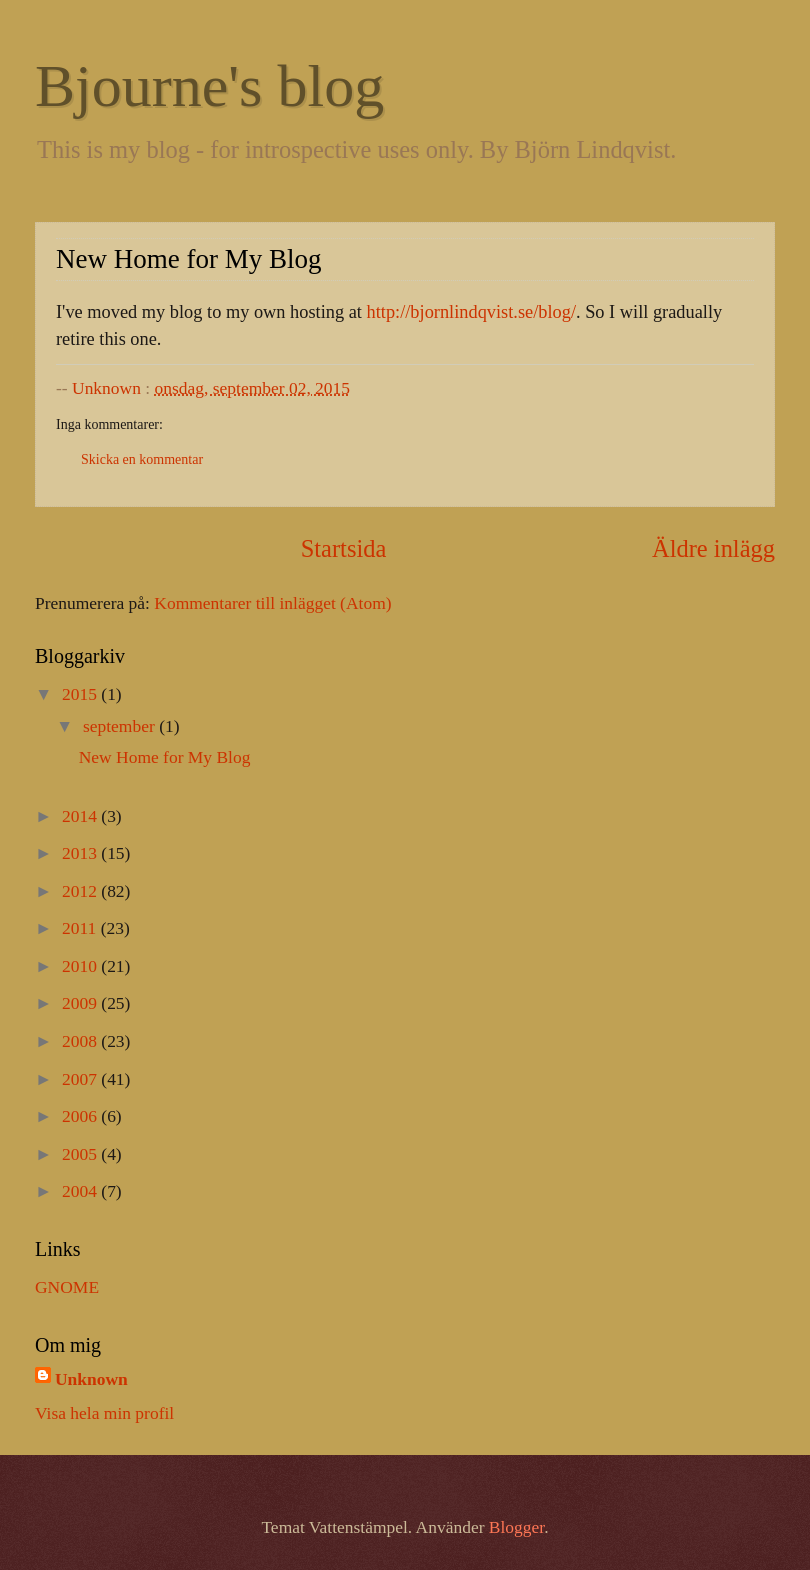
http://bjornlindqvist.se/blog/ (471, 312)
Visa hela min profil (104, 1413)
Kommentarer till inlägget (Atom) (272, 603)
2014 (81, 816)
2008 (81, 1041)
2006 (81, 1116)
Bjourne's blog (209, 86)
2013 (81, 853)
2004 (81, 1191)
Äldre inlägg (713, 548)
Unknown (91, 1379)
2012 (81, 891)
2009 (81, 1003)
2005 (81, 1154)
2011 (81, 928)
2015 (81, 694)
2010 (81, 966)
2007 (81, 1079)
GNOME (67, 1287)
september (121, 726)
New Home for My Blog (165, 757)
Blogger (516, 1527)
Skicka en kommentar (142, 459)
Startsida (344, 548)
